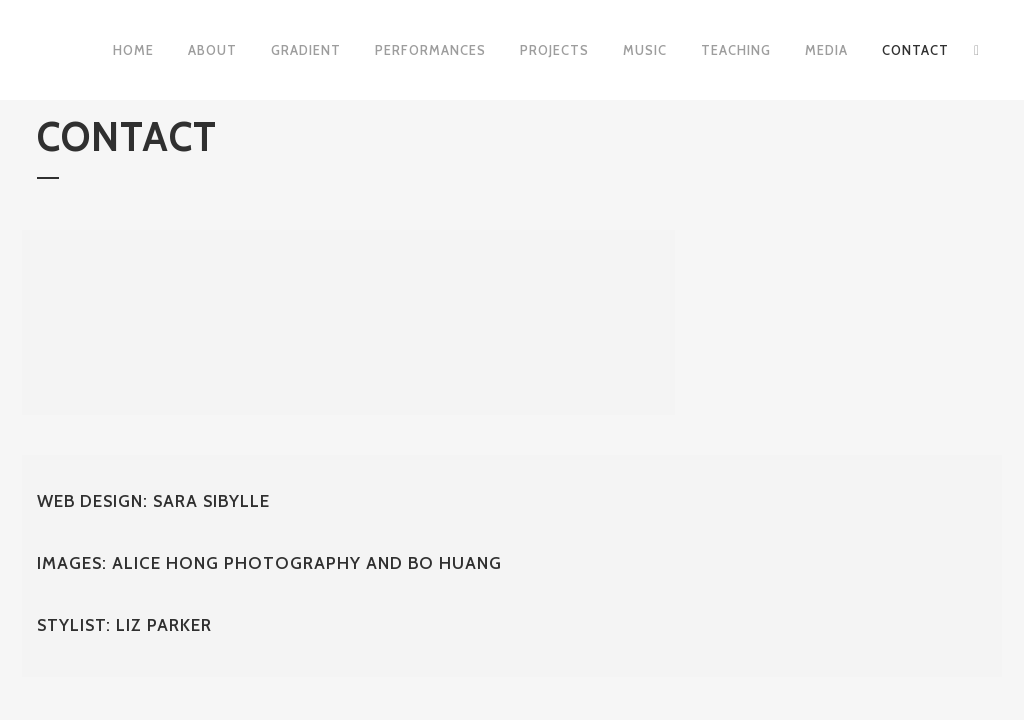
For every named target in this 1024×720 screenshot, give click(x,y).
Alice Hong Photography (239, 563)
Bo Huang (455, 563)
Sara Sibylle (211, 501)
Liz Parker (164, 625)
